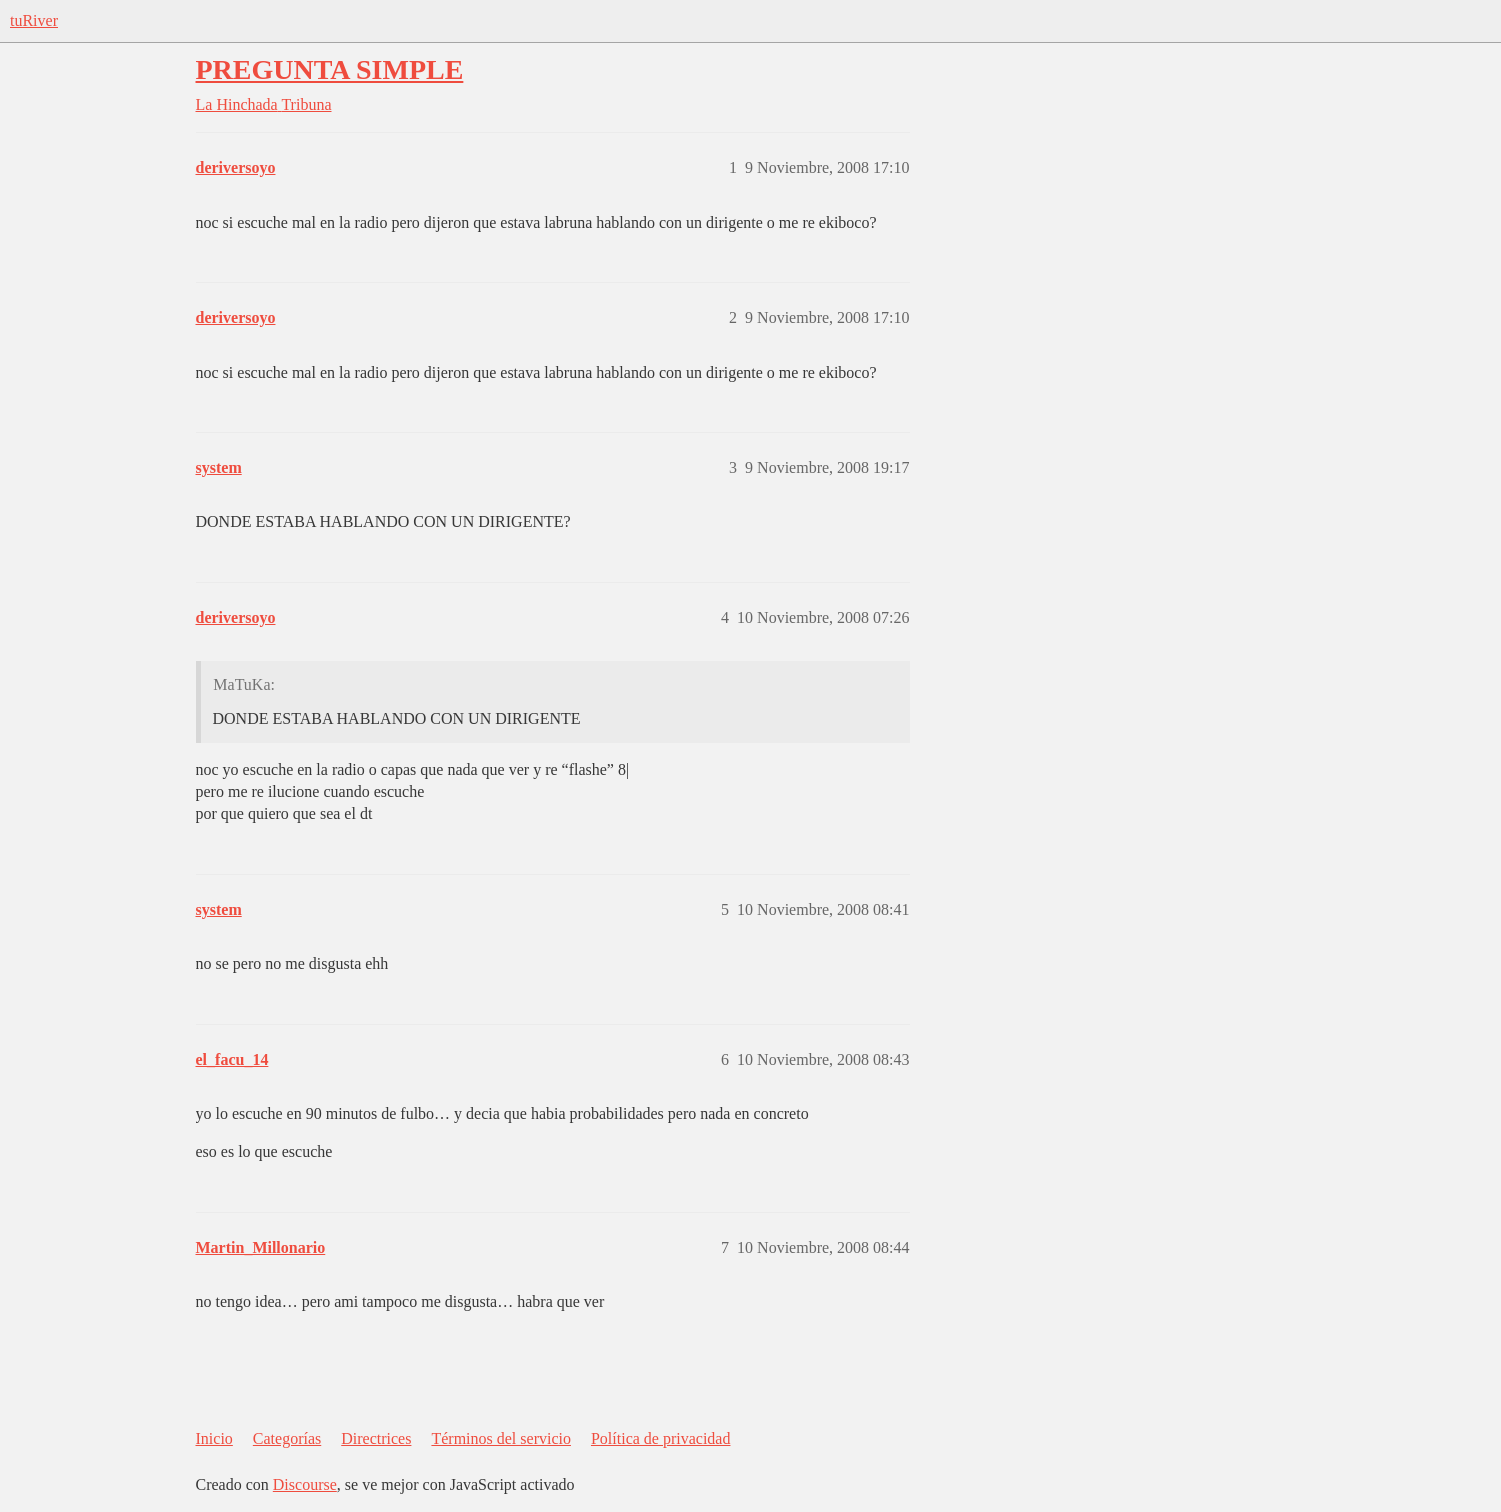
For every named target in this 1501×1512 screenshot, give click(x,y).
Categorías (287, 1438)
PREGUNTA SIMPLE (330, 69)
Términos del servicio (501, 1438)
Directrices (376, 1438)
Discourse (305, 1484)
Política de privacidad (661, 1438)
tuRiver (34, 20)
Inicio (214, 1438)
